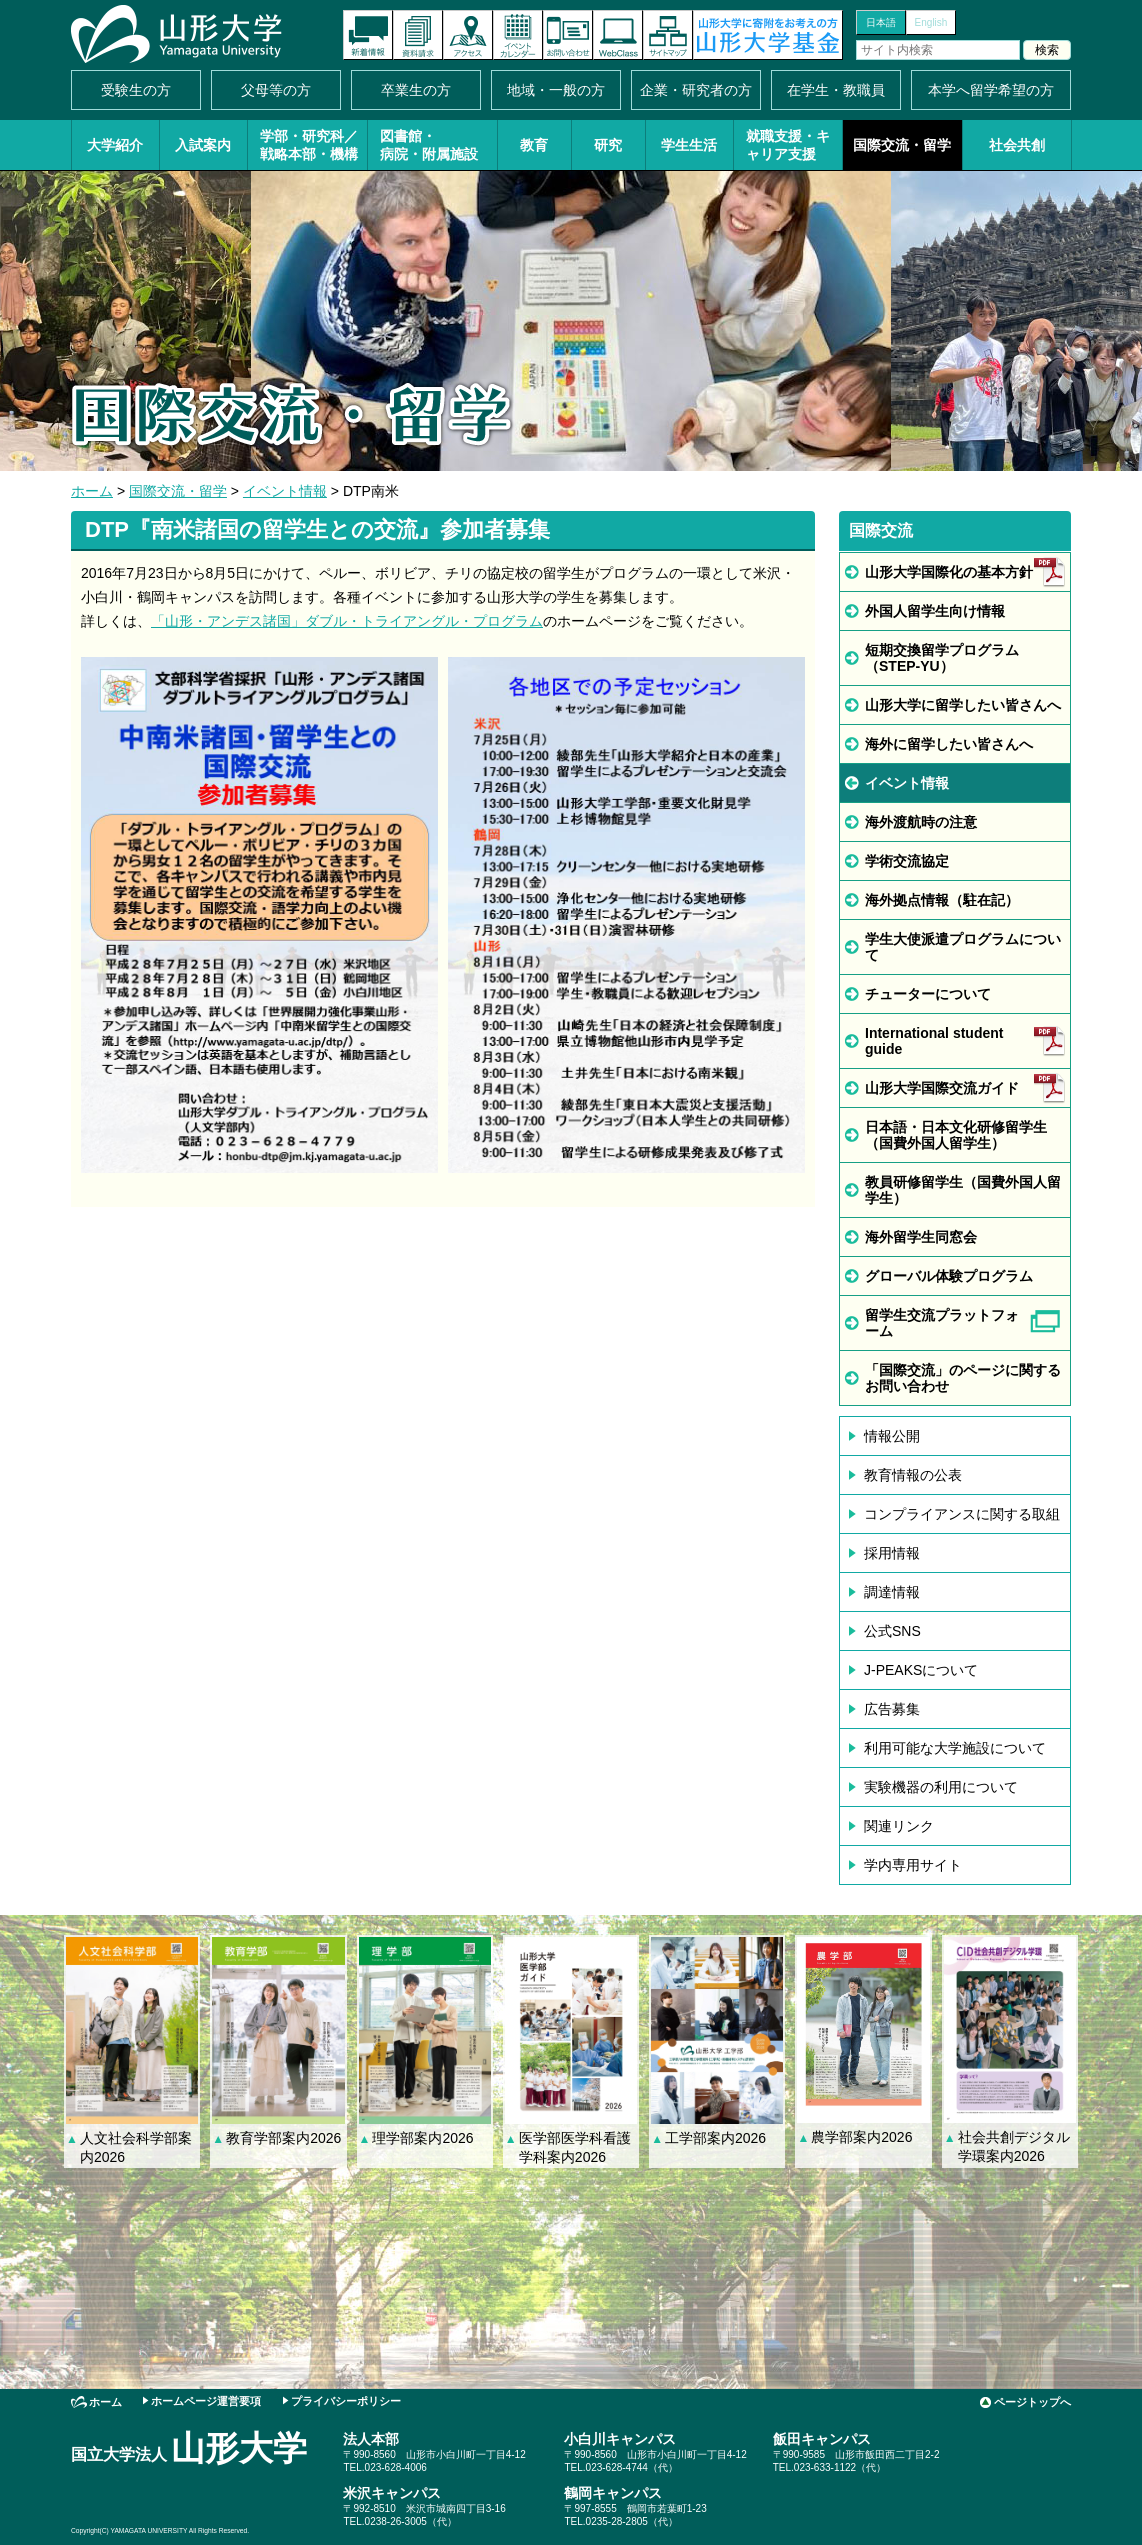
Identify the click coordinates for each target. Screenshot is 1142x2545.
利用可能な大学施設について (955, 1748)
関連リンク (899, 1826)
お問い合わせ (568, 35)
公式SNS (892, 1631)
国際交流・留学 (902, 145)
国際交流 (881, 530)
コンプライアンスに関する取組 (962, 1514)
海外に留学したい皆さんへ (949, 744)
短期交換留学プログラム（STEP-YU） (942, 658)
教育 (534, 145)
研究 (608, 145)
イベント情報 (285, 491)
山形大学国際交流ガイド (942, 1088)
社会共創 (1017, 145)
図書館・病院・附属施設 (429, 145)
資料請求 (418, 35)
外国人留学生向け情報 (935, 611)
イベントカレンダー (518, 35)
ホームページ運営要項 (206, 2401)
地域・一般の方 (556, 90)
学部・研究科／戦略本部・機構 (309, 145)
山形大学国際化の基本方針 (949, 572)
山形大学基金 (768, 35)
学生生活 (689, 145)
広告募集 (892, 1709)
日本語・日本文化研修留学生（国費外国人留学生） (956, 1135)
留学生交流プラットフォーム (942, 1323)
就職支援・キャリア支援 (788, 145)
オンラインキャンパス (618, 35)
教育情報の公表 (913, 1475)
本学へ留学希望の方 (991, 90)
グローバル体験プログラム (949, 1276)
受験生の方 (136, 90)
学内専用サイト (913, 1865)
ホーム (92, 491)
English (931, 22)
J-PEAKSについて (921, 1670)
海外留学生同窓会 (921, 1237)
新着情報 (368, 35)
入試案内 (203, 145)
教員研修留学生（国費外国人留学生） (963, 1190)
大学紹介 (115, 145)
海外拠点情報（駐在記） (942, 900)
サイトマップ (668, 35)
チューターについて (928, 994)
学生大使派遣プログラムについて (963, 947)
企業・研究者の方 (696, 90)
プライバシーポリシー (346, 2401)
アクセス (468, 35)
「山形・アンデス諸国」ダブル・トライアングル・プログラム (347, 621)
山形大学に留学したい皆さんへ (963, 705)
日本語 (881, 22)
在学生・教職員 (836, 90)
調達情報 (892, 1592)
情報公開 (892, 1436)
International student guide (934, 1041)
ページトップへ (1032, 2402)
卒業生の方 (416, 90)
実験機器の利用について (941, 1787)
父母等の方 (276, 90)
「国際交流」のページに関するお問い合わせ (963, 1378)
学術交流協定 (907, 861)
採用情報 (892, 1553)
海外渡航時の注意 (921, 822)
